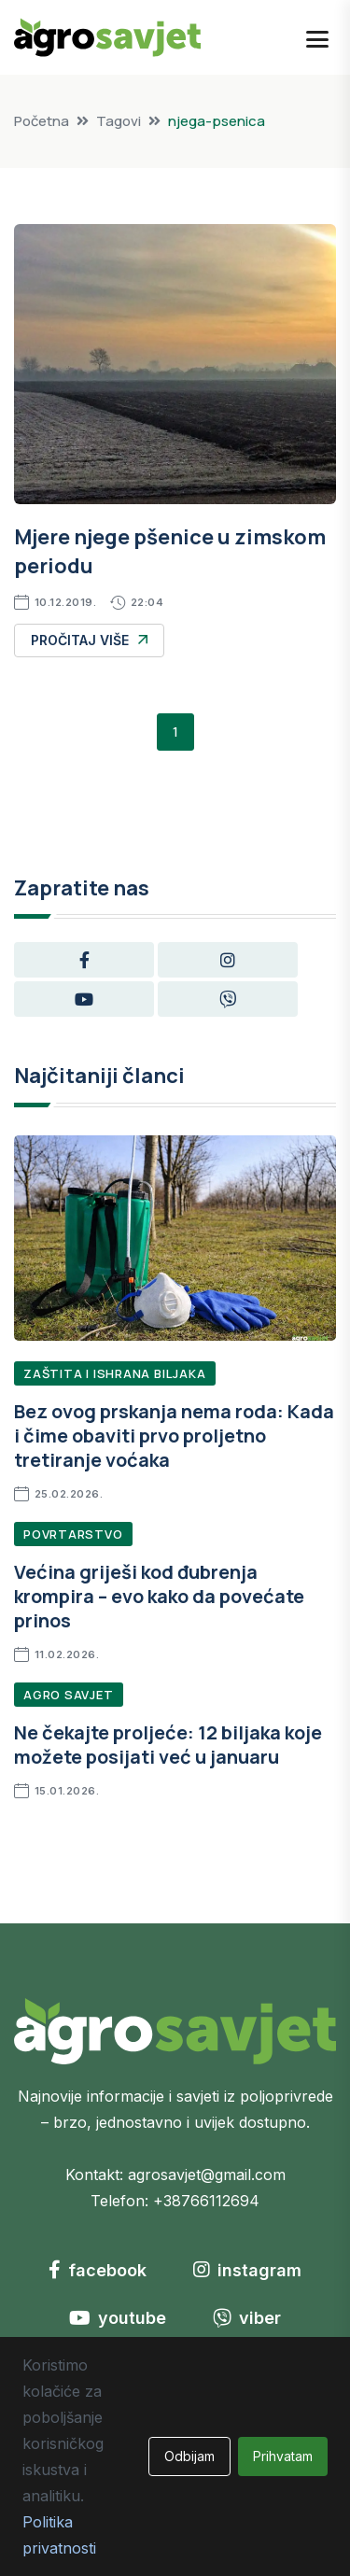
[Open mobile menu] (317, 37)
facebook (98, 2270)
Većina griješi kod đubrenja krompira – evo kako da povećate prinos (159, 1596)
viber (247, 2318)
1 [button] (175, 731)
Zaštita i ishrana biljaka (114, 1373)
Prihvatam (283, 2456)
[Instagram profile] (228, 960)
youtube (117, 2318)
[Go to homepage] (107, 35)
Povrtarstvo (73, 1534)
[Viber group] (228, 999)
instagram (247, 2270)
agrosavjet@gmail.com (207, 2174)
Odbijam (189, 2456)
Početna (41, 121)
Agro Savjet (68, 1694)
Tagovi (118, 121)
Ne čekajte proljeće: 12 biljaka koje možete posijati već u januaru (168, 1744)
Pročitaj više (89, 640)
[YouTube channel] (84, 999)
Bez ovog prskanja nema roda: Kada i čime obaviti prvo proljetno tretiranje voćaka (174, 1435)
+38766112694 (206, 2200)
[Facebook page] (84, 960)
